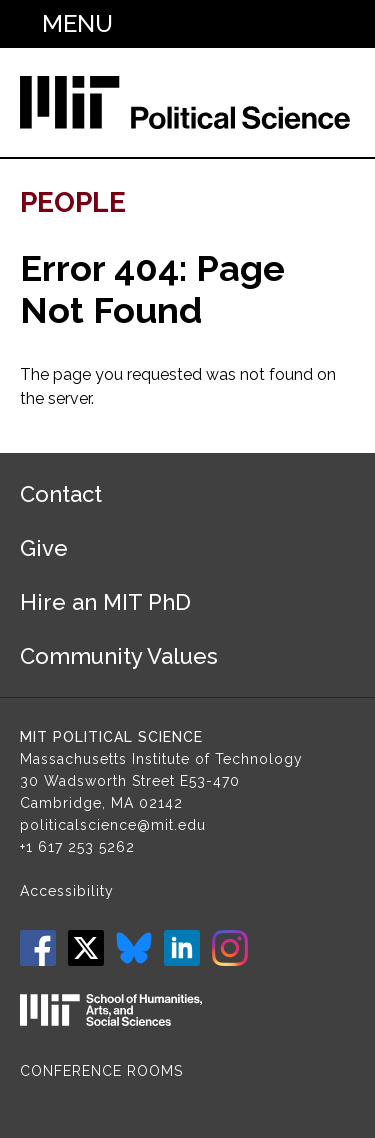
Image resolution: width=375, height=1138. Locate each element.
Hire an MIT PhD (105, 602)
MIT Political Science (111, 737)
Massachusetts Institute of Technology (161, 759)
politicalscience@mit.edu (113, 825)
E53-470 (210, 781)
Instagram (230, 948)
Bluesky (134, 948)
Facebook (38, 948)
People (73, 202)
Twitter (86, 948)
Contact (61, 494)
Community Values (119, 656)
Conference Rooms (101, 1071)
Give (44, 548)
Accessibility (67, 891)
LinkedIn (182, 948)
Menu (77, 23)
